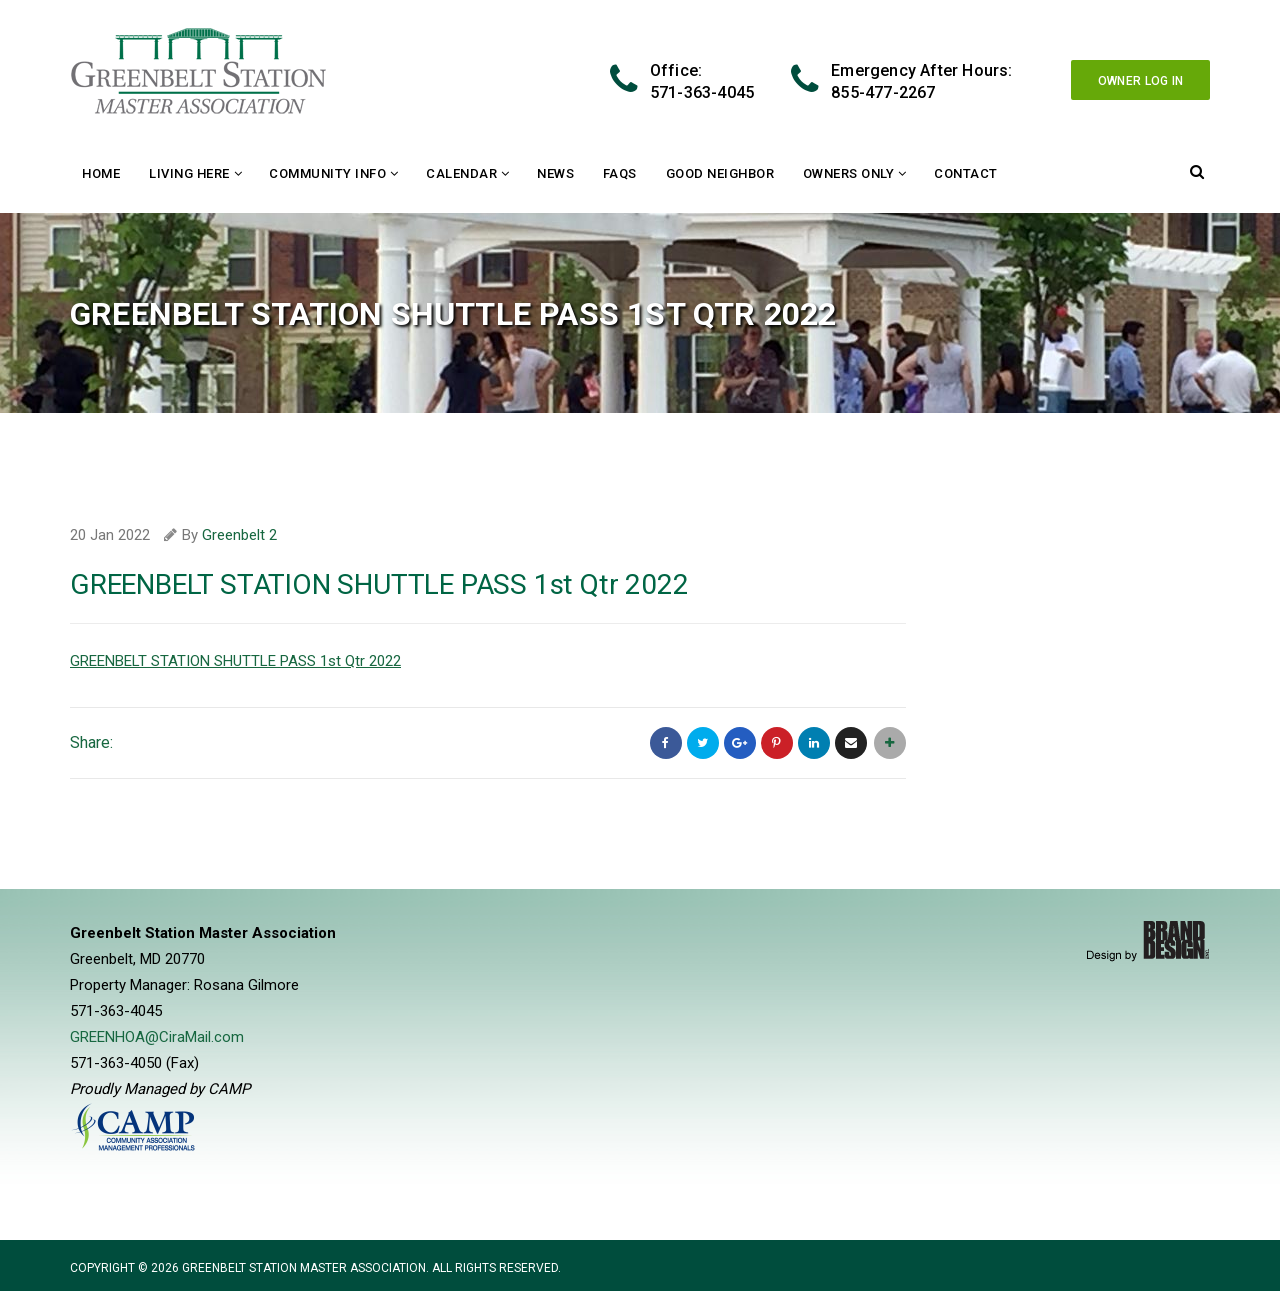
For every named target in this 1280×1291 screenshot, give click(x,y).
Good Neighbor (720, 173)
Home (101, 173)
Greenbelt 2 (239, 535)
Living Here (189, 173)
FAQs (620, 173)
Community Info (327, 173)
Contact (966, 173)
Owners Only (849, 173)
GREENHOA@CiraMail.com (157, 1037)
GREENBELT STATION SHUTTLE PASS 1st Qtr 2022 (235, 661)
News (555, 173)
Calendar (461, 173)
